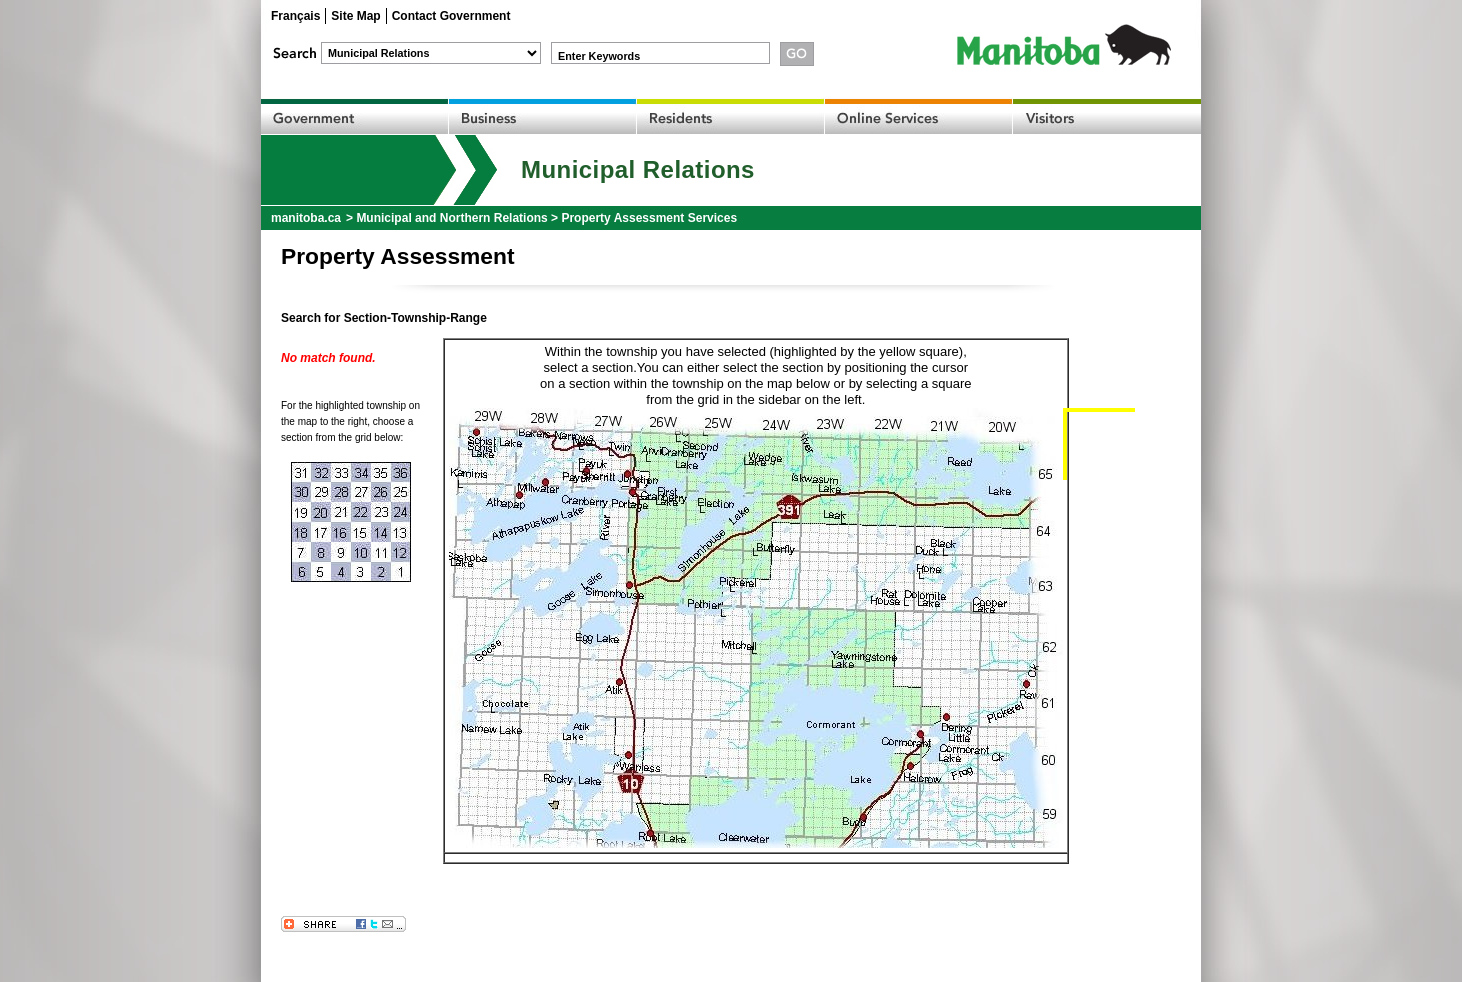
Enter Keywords (599, 56)
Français (295, 16)
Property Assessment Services (649, 218)
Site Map (355, 16)
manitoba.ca (306, 218)
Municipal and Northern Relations (451, 218)
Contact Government (451, 16)
